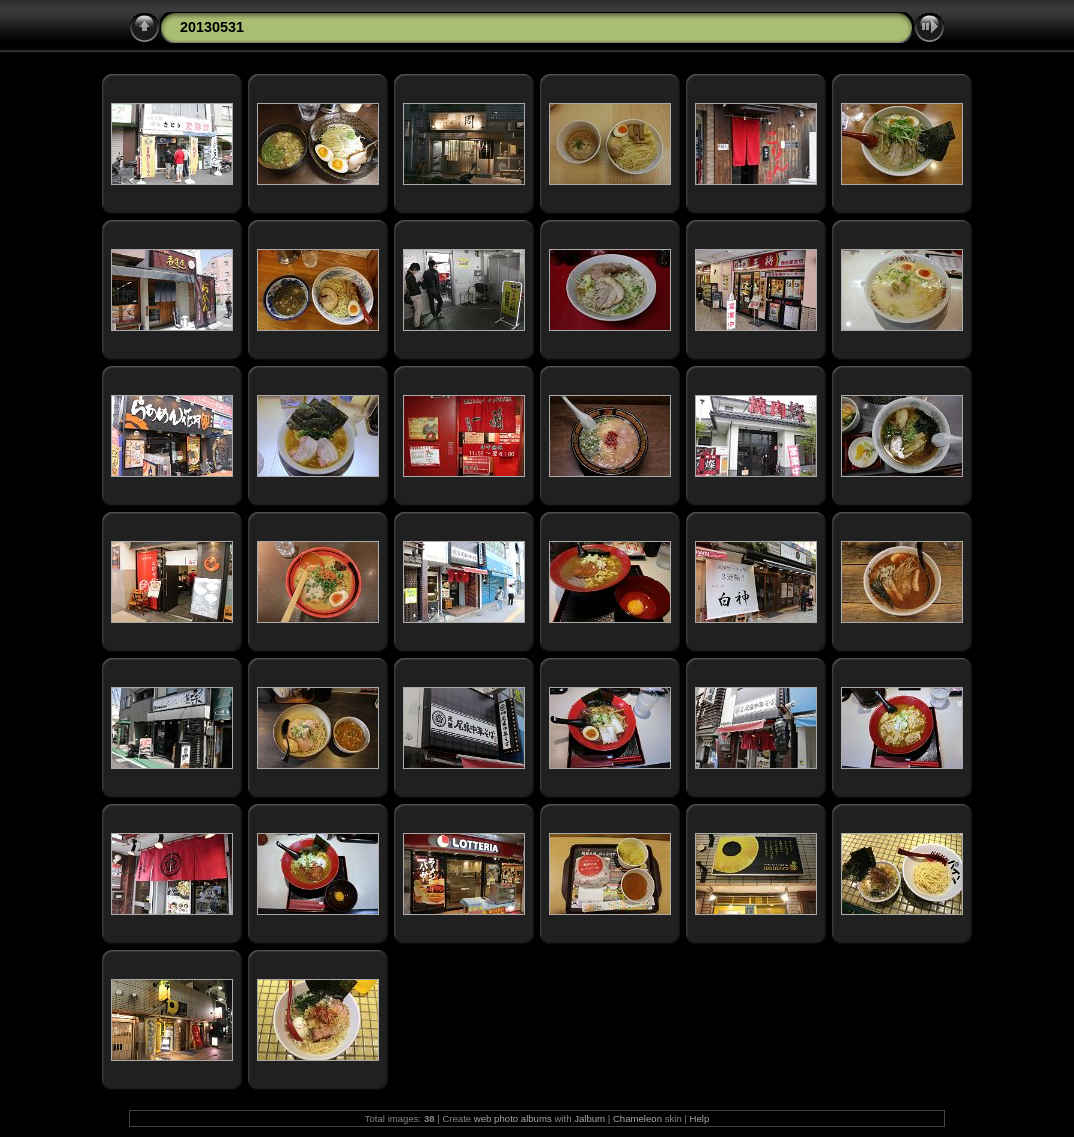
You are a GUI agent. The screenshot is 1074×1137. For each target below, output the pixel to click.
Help (700, 1118)
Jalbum (589, 1118)
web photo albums (513, 1118)
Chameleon (637, 1118)
